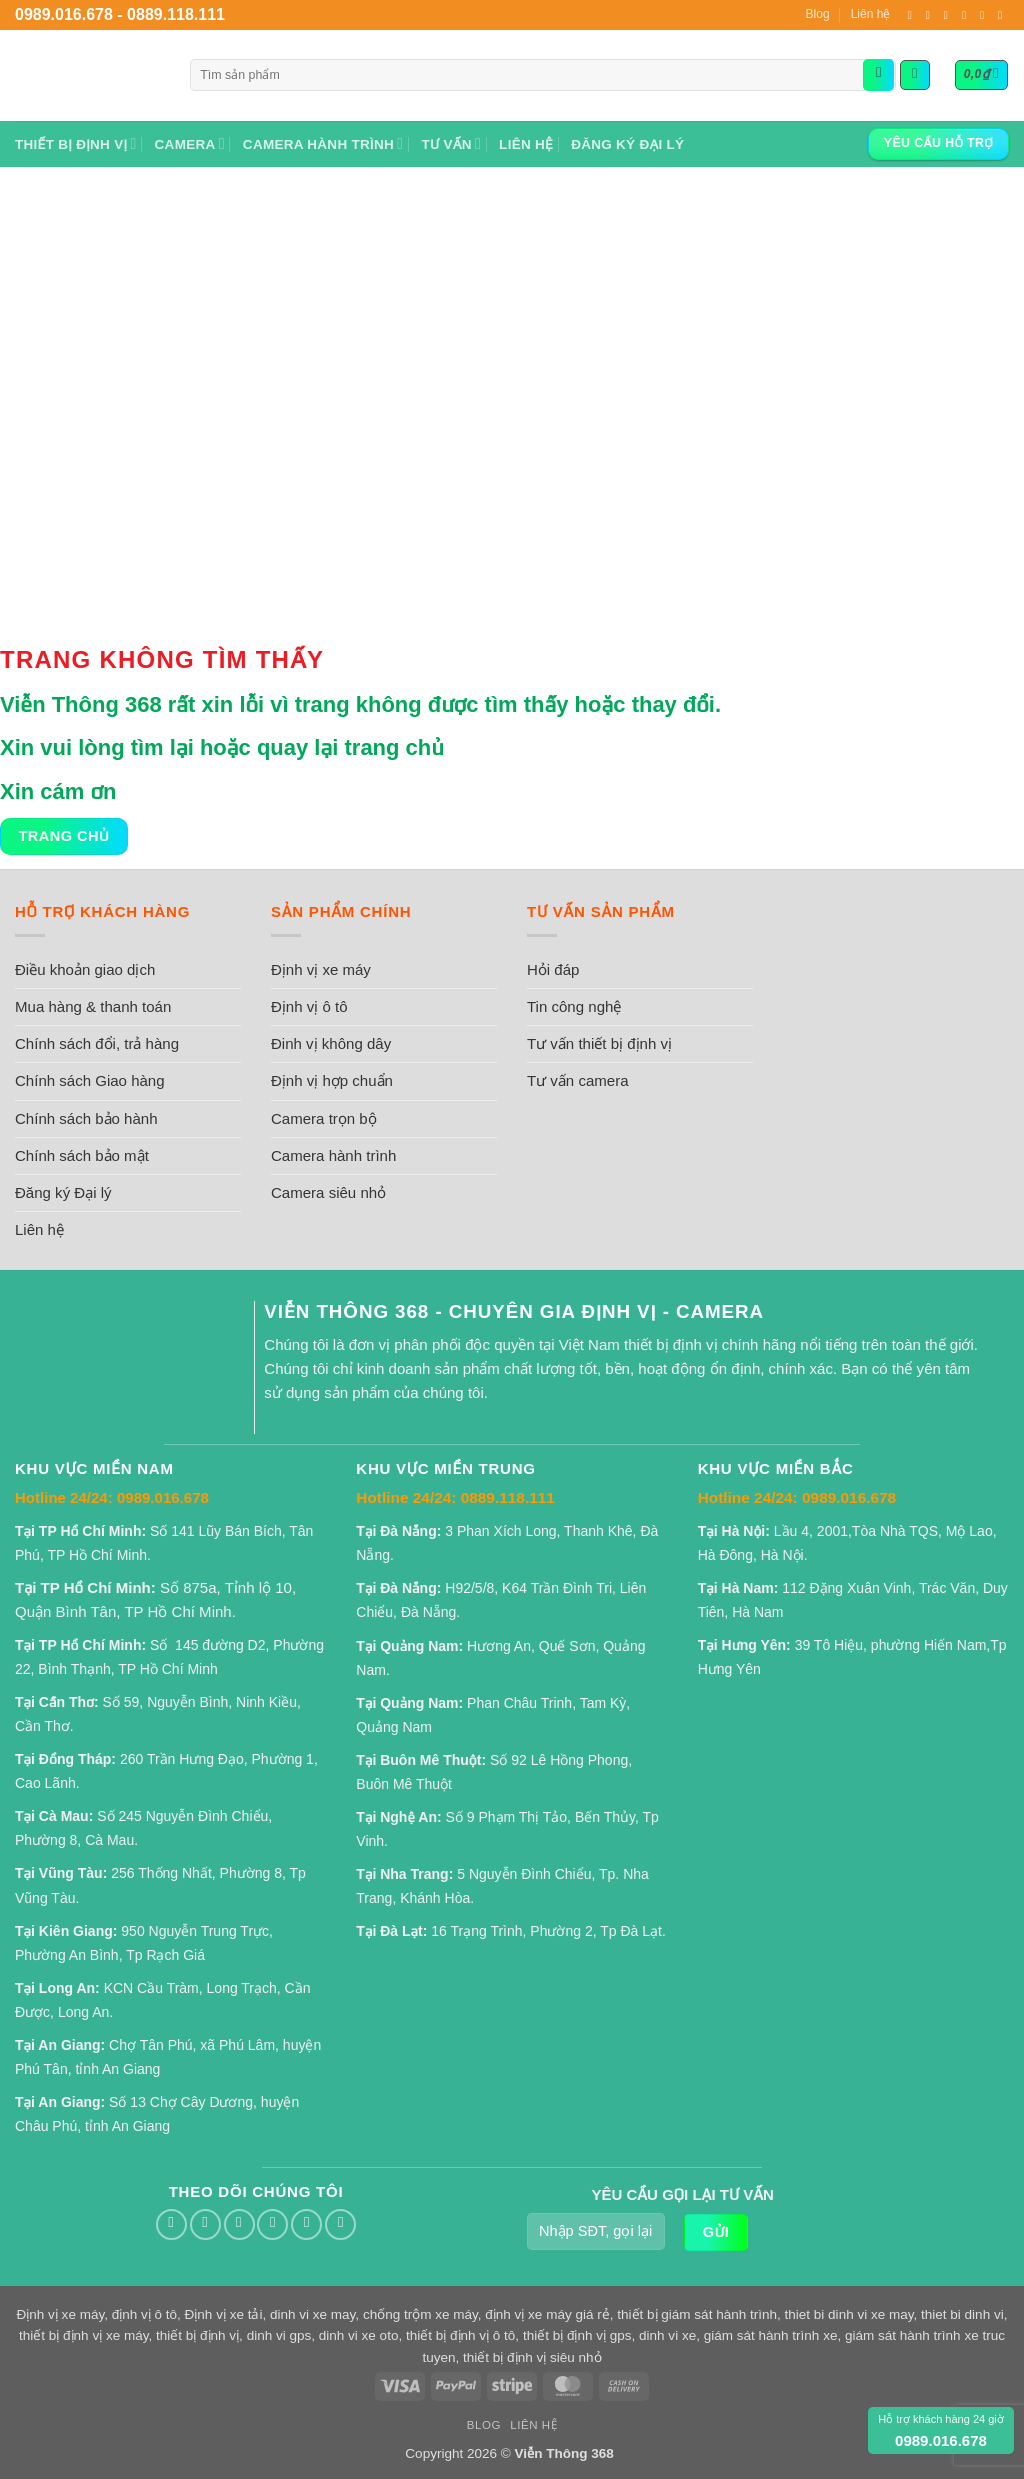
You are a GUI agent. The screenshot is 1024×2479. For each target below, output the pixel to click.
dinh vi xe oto (359, 2335)
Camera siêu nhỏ (328, 1192)
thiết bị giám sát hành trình (697, 2314)
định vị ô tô (144, 2314)
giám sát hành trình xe (771, 2335)
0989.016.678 (64, 14)
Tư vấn (451, 143)
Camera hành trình (323, 143)
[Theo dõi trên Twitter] (927, 15)
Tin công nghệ (574, 1006)
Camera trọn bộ (324, 1118)
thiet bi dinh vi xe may (849, 2314)
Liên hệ (871, 14)
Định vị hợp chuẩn (332, 1080)
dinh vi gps (279, 2335)
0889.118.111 (176, 14)
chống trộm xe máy (420, 2314)
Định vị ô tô (309, 1006)
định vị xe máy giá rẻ (547, 2314)
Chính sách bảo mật (82, 1155)
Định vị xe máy (321, 969)
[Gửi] (878, 75)
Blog (818, 14)
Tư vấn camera (578, 1080)
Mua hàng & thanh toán (93, 1006)
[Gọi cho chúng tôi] (963, 15)
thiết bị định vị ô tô (460, 2335)
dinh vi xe (667, 2335)
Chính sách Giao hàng (90, 1080)
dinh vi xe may (312, 2314)
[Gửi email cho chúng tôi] (945, 15)
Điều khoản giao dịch (85, 969)
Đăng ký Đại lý (627, 144)
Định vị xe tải (224, 2314)
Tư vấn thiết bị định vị (599, 1043)
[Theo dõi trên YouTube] (999, 15)
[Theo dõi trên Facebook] (909, 15)
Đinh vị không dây (331, 1043)
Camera (190, 143)
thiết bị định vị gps (577, 2335)
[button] (915, 75)
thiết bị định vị (197, 2335)
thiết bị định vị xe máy (83, 2335)
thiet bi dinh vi (962, 2314)
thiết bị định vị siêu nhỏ (532, 2357)
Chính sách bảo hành (86, 1118)
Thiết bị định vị (76, 143)
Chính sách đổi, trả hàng (97, 1043)
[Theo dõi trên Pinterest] (981, 15)
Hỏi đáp (553, 969)
